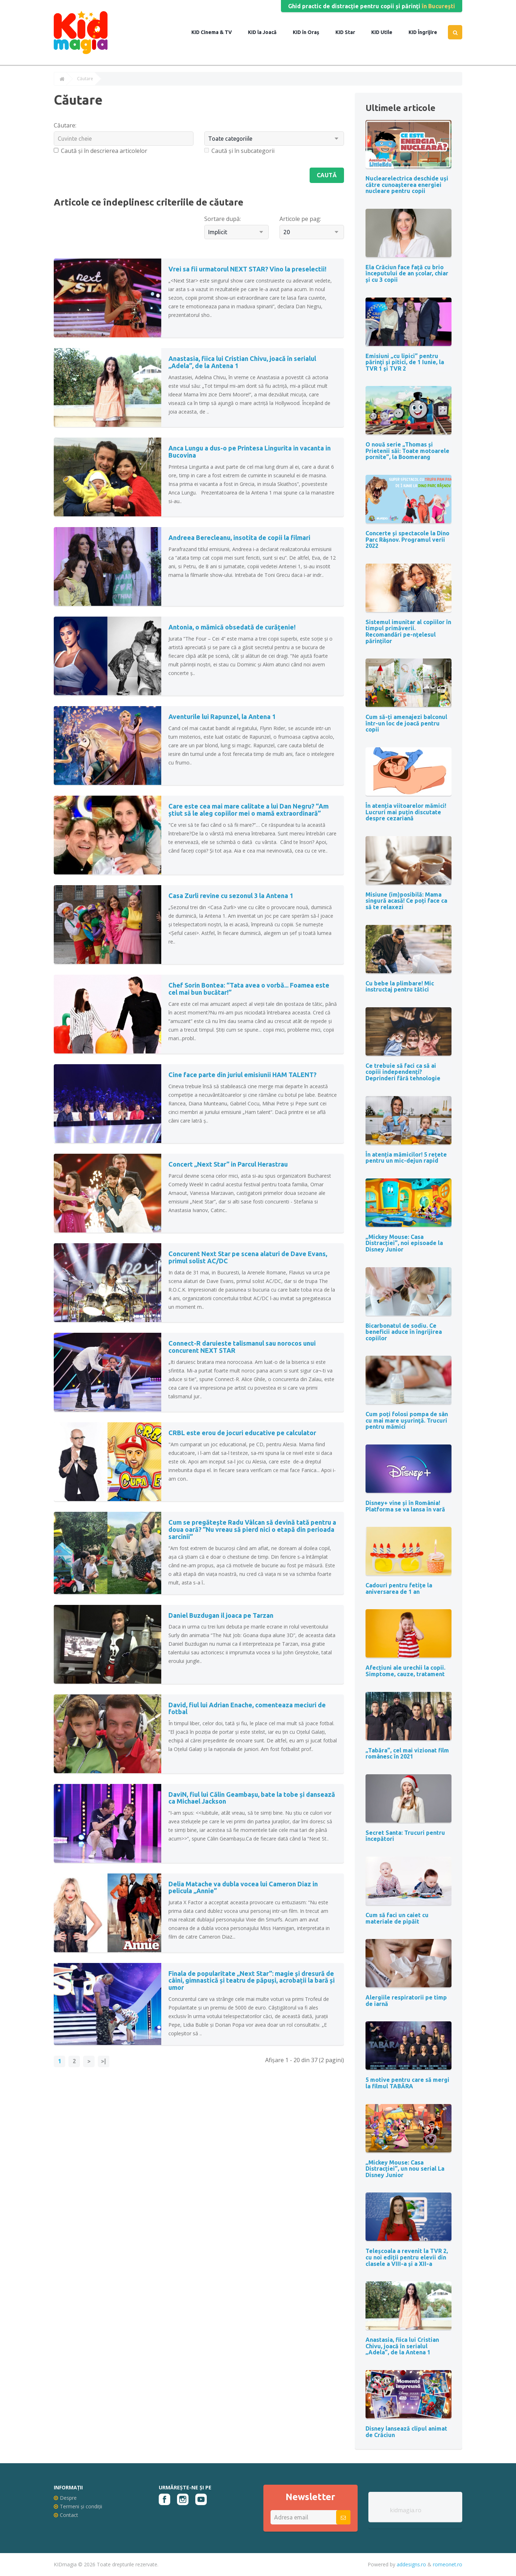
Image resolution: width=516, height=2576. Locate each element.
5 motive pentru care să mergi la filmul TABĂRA (407, 2082)
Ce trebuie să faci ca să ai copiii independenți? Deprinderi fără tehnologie (403, 1071)
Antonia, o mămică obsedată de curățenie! (232, 627)
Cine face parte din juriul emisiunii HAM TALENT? (242, 1074)
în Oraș (310, 32)
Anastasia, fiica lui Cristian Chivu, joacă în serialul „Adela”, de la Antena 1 (242, 362)
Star (349, 32)
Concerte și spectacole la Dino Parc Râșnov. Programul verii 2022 (407, 539)
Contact (66, 2515)
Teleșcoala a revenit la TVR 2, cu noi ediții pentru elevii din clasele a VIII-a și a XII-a (407, 2257)
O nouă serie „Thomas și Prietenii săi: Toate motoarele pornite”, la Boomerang (407, 450)
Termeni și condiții (78, 2506)
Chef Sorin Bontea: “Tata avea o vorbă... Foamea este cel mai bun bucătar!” (248, 988)
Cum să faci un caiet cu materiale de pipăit (397, 1918)
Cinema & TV (216, 32)
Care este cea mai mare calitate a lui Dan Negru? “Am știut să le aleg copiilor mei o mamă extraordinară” (248, 809)
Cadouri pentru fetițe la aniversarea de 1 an (399, 1588)
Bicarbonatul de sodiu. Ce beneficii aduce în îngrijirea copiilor (404, 1331)
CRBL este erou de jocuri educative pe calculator (242, 1432)
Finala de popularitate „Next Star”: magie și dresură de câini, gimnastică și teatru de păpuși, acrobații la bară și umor (251, 1980)
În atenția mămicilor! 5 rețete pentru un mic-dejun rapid (406, 1157)
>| (103, 2061)
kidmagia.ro (405, 2510)
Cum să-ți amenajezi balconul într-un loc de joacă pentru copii (406, 723)
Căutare (85, 79)
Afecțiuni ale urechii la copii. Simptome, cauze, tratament (405, 1670)
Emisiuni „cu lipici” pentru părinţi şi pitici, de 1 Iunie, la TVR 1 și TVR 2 (405, 362)
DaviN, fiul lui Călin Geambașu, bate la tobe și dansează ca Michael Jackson (251, 1798)
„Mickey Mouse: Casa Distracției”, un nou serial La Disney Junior (405, 2168)
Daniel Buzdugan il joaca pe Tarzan (220, 1615)
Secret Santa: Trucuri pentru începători (405, 1835)
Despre (65, 2497)
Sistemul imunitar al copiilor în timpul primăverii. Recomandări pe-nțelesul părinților (408, 631)
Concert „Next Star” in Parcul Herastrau (228, 1164)
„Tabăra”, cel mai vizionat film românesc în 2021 (407, 1753)
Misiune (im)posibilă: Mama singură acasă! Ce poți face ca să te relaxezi (406, 900)
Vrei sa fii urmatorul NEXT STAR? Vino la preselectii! (247, 268)
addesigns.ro (411, 2564)
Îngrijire (427, 32)
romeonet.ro (447, 2564)
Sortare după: (222, 219)
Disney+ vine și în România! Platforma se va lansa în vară (405, 1506)
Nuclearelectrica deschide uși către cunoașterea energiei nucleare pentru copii (407, 184)
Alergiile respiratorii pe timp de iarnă (406, 2000)
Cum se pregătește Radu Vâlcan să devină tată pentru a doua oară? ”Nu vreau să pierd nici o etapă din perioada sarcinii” (252, 1529)
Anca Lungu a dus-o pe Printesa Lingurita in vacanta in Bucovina (249, 451)
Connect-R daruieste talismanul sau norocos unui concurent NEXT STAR (242, 1347)
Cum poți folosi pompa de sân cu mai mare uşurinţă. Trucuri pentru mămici (407, 1420)
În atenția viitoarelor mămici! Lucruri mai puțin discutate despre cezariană (406, 811)
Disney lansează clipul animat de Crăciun (406, 2431)
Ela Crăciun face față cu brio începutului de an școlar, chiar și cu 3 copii (407, 273)
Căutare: (65, 125)
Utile (385, 32)
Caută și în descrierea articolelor (100, 151)
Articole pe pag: (300, 219)
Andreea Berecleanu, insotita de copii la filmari (239, 537)
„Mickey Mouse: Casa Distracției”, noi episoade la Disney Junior (404, 1243)
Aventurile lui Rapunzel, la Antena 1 (222, 716)
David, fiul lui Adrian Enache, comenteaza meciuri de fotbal (247, 1708)
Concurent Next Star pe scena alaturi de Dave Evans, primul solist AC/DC (247, 1257)
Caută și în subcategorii (239, 151)
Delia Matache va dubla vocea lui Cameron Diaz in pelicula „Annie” (243, 1887)
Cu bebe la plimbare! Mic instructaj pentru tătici (400, 986)
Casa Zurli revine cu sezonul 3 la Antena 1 (230, 895)
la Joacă (266, 32)
